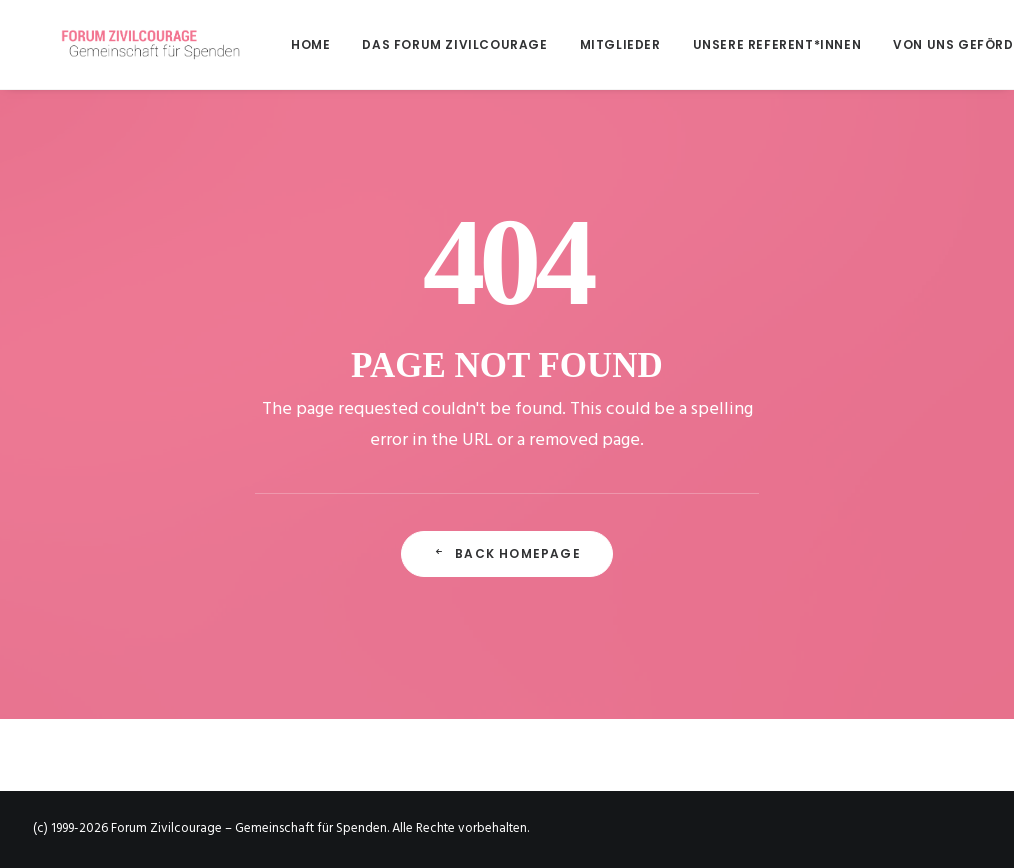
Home (254, 44)
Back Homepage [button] (507, 553)
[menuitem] (261, 44)
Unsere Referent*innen (721, 44)
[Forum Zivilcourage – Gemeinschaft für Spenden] (134, 44)
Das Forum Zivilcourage (398, 44)
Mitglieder (564, 44)
